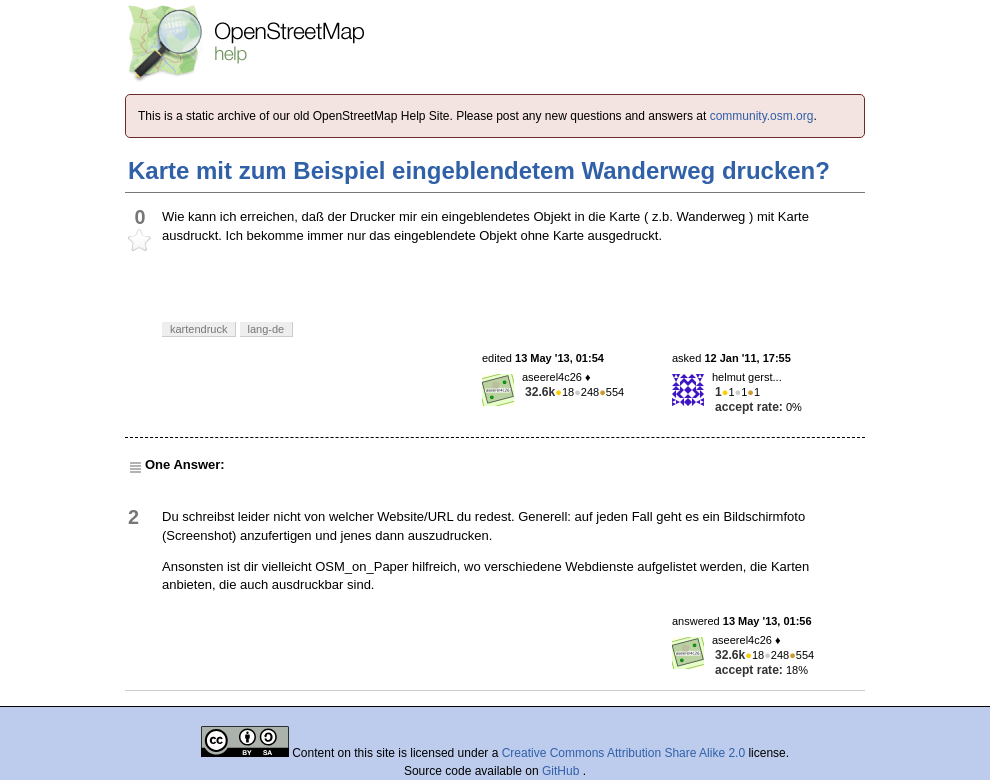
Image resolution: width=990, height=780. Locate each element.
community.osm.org (762, 116)
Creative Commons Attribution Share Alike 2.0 (623, 753)
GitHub (562, 771)
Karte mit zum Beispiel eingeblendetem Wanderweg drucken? (479, 170)
